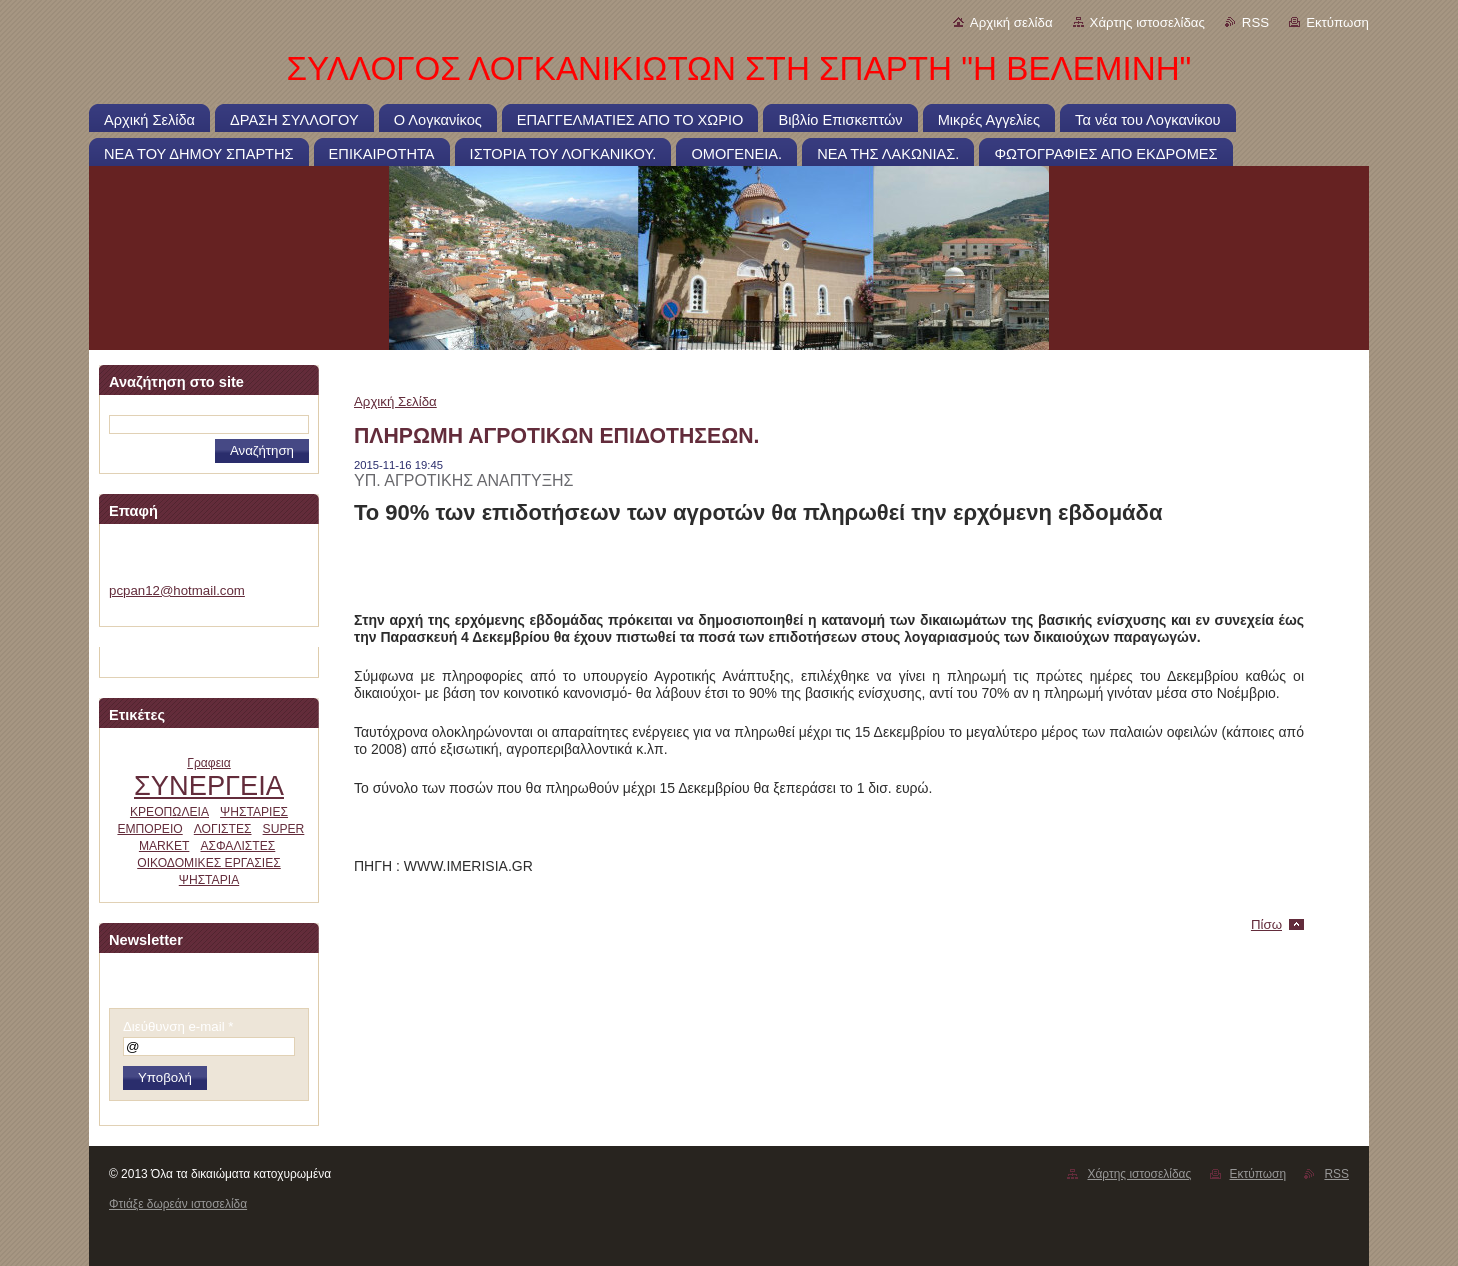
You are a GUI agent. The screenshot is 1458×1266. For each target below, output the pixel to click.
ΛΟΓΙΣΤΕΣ (223, 829)
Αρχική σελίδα (1011, 22)
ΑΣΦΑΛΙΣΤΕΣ (237, 846)
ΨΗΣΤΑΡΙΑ (209, 880)
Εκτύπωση (1337, 22)
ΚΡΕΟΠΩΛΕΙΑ (169, 812)
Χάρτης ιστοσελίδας (1147, 22)
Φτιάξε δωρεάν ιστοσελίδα (178, 1204)
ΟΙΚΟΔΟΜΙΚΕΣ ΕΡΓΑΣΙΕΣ (209, 863)
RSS (1255, 22)
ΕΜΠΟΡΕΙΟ (149, 829)
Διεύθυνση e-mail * (178, 1026)
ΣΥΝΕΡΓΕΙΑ (209, 785)
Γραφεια (209, 763)
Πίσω (1266, 924)
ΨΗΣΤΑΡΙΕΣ (254, 812)
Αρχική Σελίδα (395, 401)
